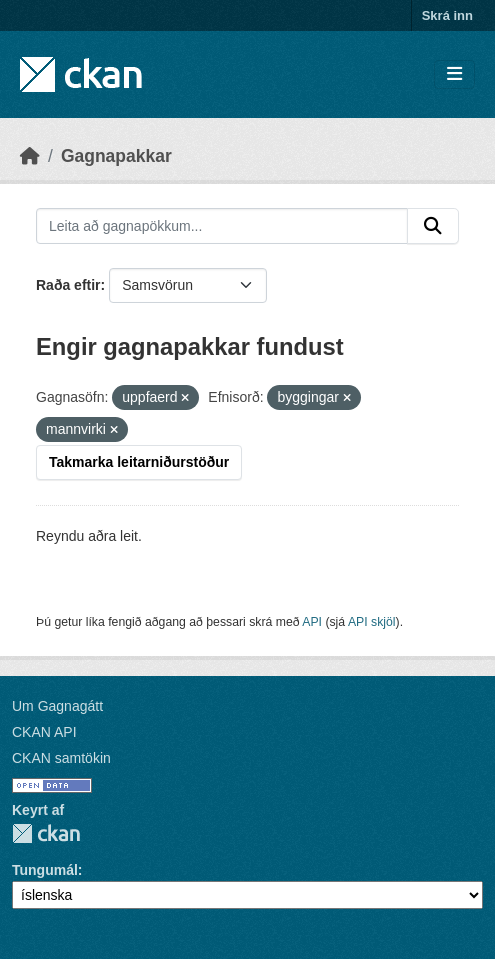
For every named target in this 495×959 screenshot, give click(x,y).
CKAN (46, 833)
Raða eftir (68, 285)
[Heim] (30, 156)
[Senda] (433, 226)
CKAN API (44, 732)
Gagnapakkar (116, 156)
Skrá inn (447, 15)
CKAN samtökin (61, 758)
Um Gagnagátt (57, 706)
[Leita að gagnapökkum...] (222, 226)
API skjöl (372, 622)
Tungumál (45, 870)
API (312, 622)
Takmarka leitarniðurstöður (139, 462)
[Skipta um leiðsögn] (454, 74)
